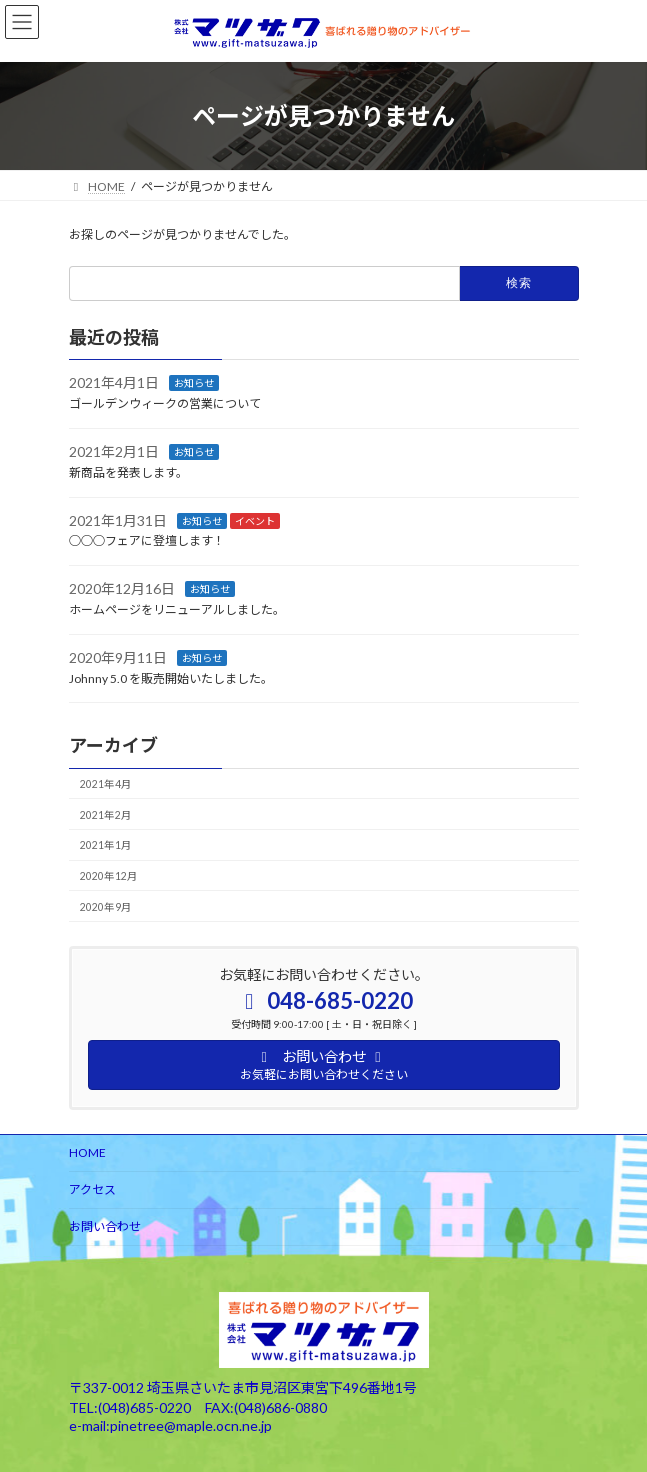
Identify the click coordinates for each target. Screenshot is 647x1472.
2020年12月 (108, 876)
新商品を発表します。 (128, 472)
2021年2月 (105, 815)
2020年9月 (105, 907)
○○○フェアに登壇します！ (147, 540)
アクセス (92, 1189)
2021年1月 (105, 845)
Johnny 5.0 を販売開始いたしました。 (171, 678)
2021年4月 (105, 784)
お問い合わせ (105, 1226)
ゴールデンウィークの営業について (165, 403)
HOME (87, 1152)
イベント (255, 521)
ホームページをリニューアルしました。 (177, 609)
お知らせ (194, 383)
